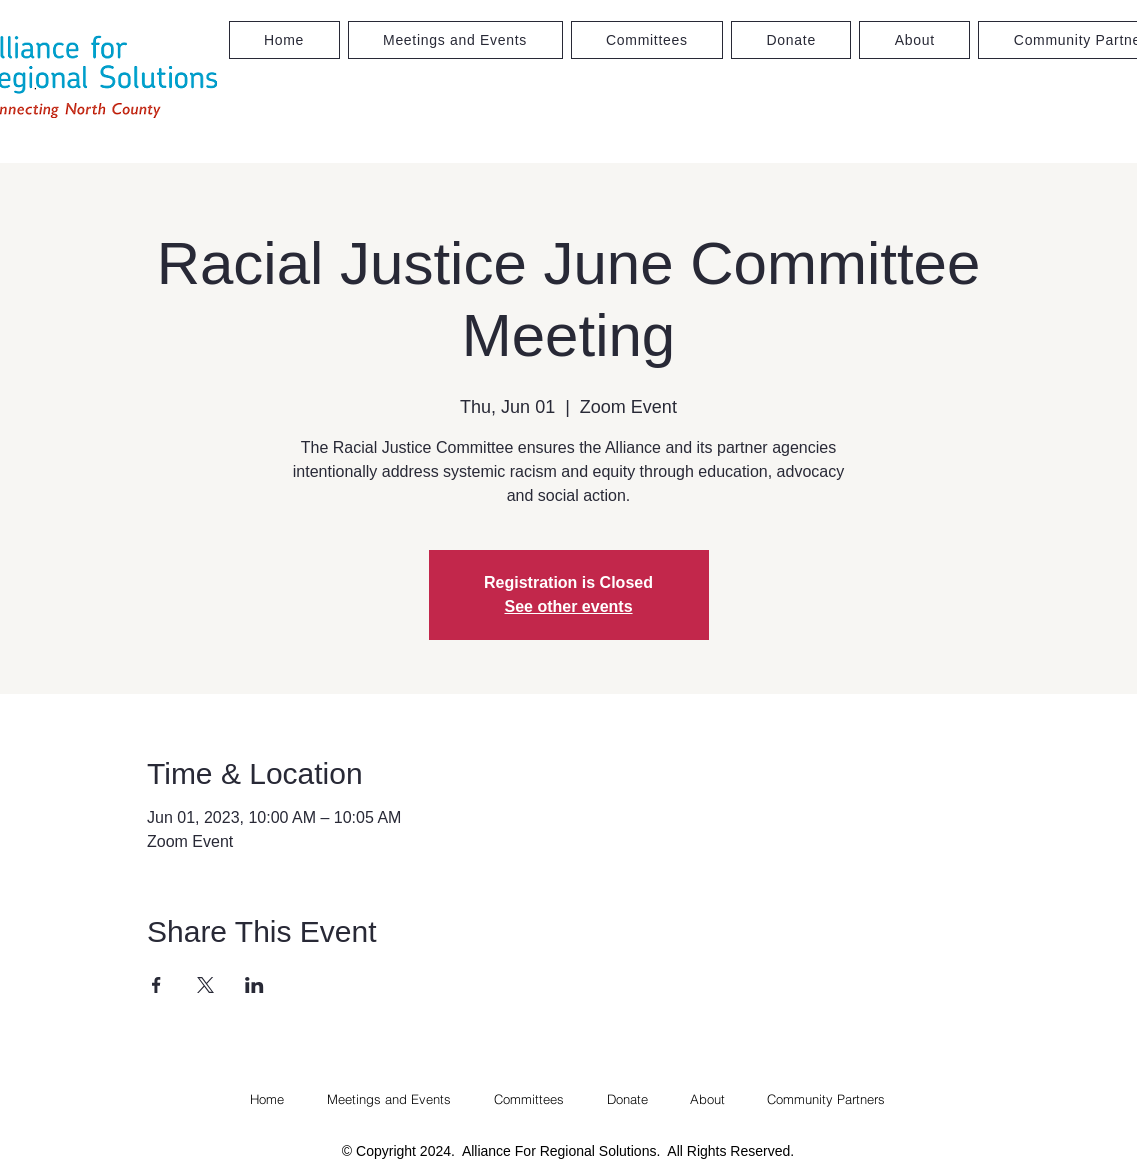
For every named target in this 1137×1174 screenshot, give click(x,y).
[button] (647, 40)
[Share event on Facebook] (156, 985)
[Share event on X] (205, 985)
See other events (568, 606)
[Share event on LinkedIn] (254, 985)
